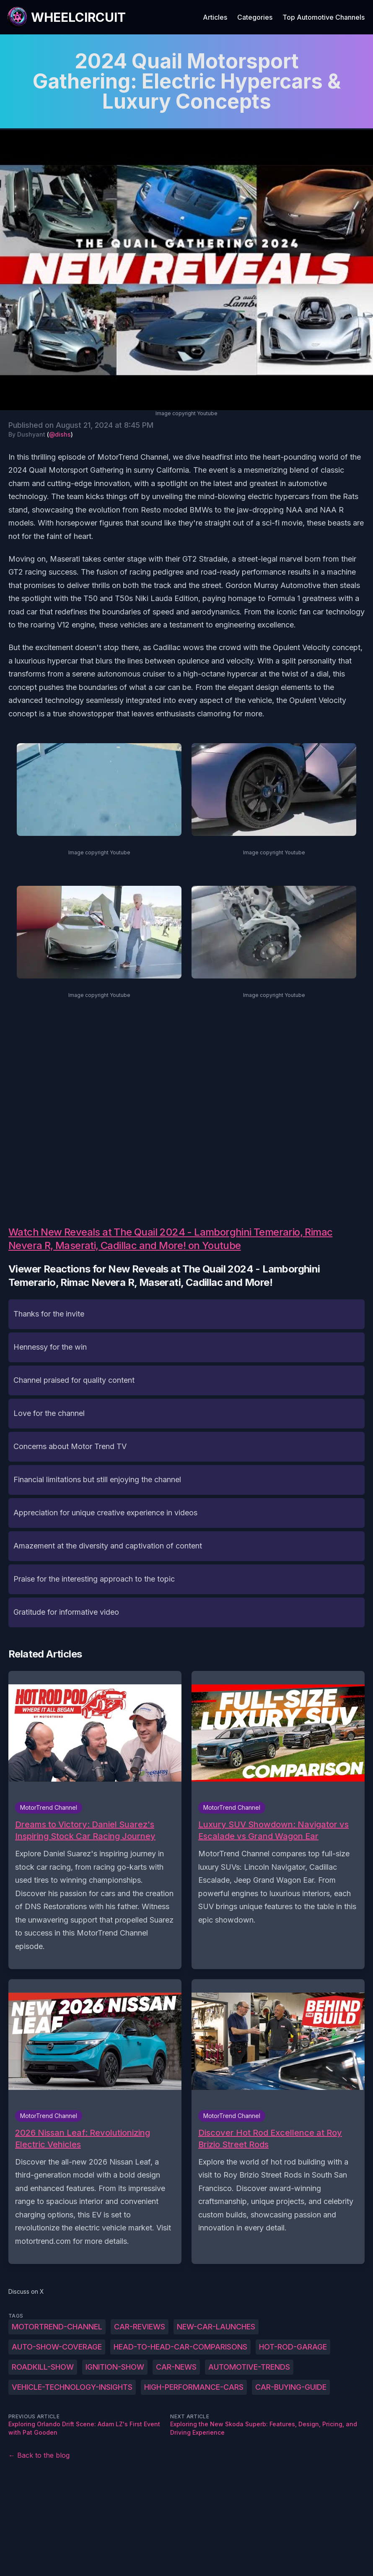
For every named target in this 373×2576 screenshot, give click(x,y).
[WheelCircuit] (66, 17)
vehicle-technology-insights (72, 2387)
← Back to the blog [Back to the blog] (39, 2455)
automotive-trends (249, 2367)
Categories (254, 17)
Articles (215, 17)
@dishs (60, 434)
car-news (176, 2367)
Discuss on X (26, 2291)
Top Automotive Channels (323, 17)
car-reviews (139, 2326)
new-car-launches (216, 2326)
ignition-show (114, 2367)
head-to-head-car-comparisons (180, 2346)
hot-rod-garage (293, 2346)
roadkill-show (43, 2367)
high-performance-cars (193, 2387)
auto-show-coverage (57, 2346)
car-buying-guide (290, 2387)
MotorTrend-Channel (57, 2326)
